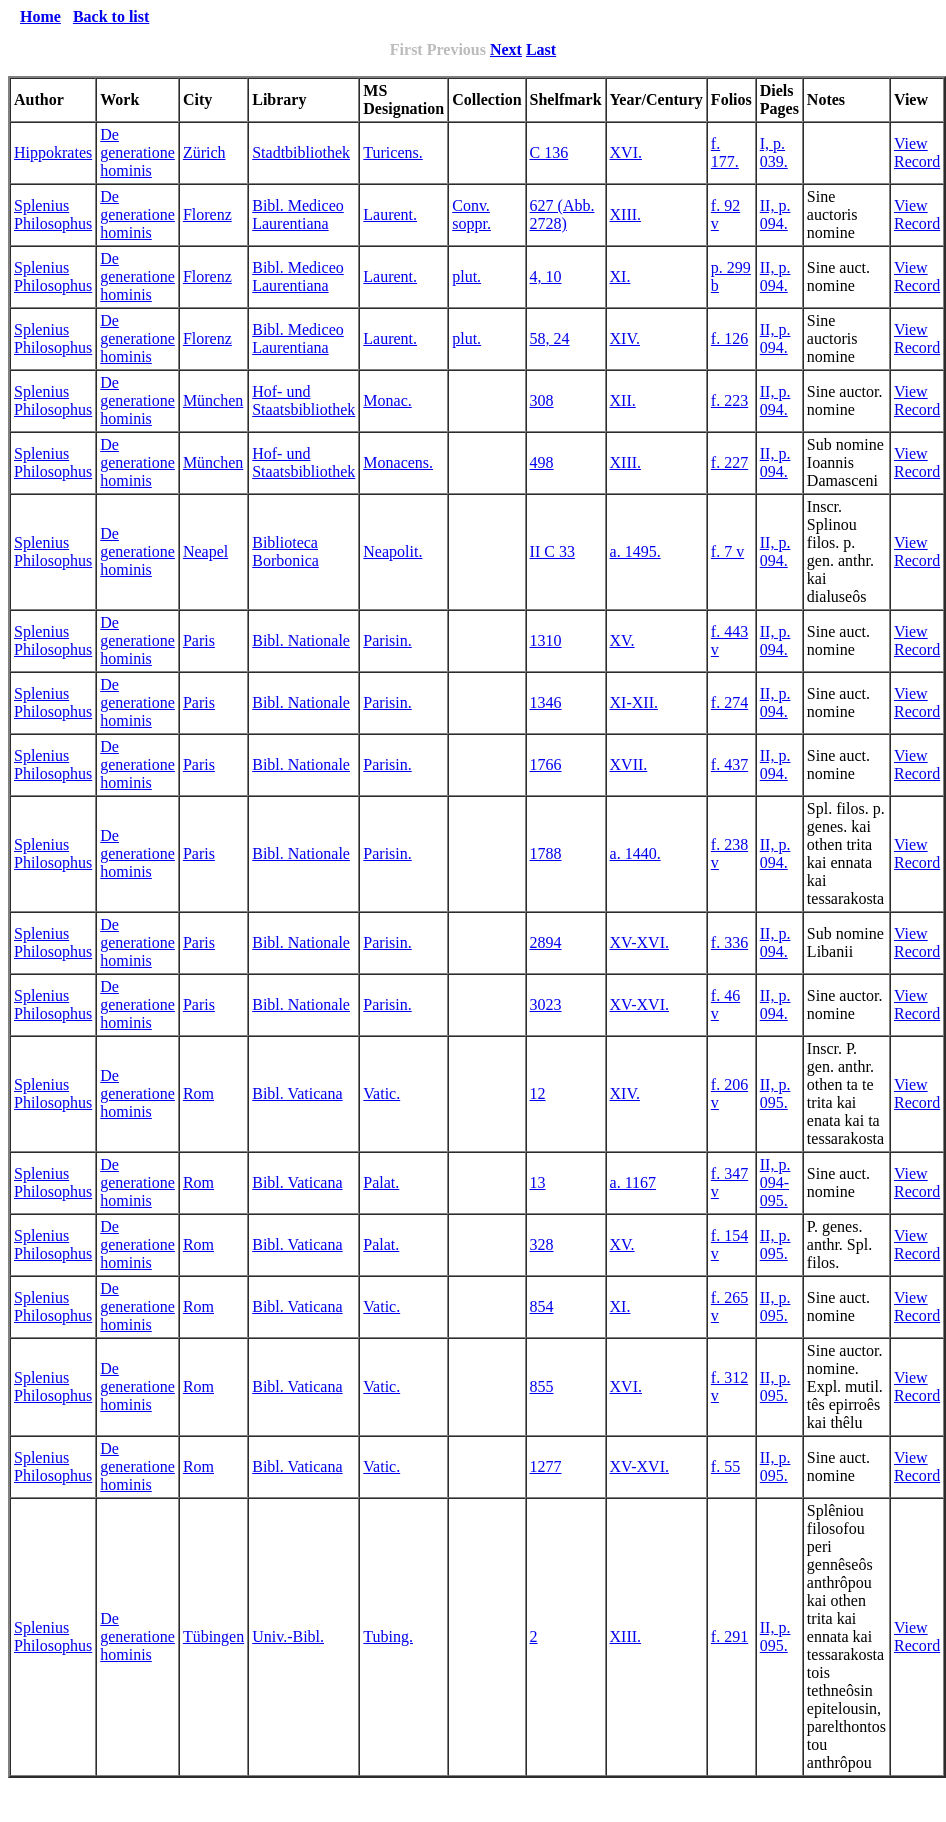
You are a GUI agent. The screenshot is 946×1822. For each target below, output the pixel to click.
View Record (917, 152)
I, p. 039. (774, 152)
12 (538, 1093)
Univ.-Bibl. (288, 1636)
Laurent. (390, 214)
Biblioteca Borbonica (285, 551)
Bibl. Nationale (301, 640)
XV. (622, 640)
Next (506, 49)
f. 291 (729, 1636)
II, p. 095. (775, 1093)
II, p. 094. (775, 214)
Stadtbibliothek (301, 152)
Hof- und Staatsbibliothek (303, 400)
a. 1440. (635, 853)
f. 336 (729, 942)
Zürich (204, 152)
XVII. (629, 764)
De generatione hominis (137, 152)
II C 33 (552, 551)
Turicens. (392, 152)
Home (40, 16)
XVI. (626, 152)
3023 (546, 1004)
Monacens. (398, 462)
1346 (546, 702)
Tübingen (213, 1636)
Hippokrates (53, 152)
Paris (199, 640)
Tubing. (388, 1636)
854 (542, 1306)
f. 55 (725, 1466)
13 (538, 1182)
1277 (546, 1466)
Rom (198, 1093)
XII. (623, 400)
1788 (546, 853)
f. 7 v (727, 551)
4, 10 (546, 276)
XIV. (625, 338)
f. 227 (729, 462)
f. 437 (729, 764)
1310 (546, 640)
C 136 (549, 152)
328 (542, 1244)
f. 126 (729, 338)
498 (542, 462)
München (213, 400)
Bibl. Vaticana (297, 1093)
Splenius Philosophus (53, 214)
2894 (546, 942)
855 (542, 1386)
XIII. (626, 214)
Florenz (207, 214)
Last (541, 49)
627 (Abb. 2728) (562, 214)
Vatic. (381, 1093)
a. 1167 (633, 1182)
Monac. (387, 400)
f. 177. (725, 152)
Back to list (111, 16)
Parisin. (387, 640)
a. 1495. (635, 551)
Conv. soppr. (471, 214)
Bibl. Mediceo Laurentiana (298, 214)
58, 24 (550, 338)
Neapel (205, 551)
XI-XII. (634, 702)
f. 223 (729, 400)
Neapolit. (392, 551)
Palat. (381, 1182)
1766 (546, 764)
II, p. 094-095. (775, 1182)
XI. (620, 276)
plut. (466, 276)
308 (542, 400)
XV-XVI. (639, 942)
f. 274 (729, 702)
